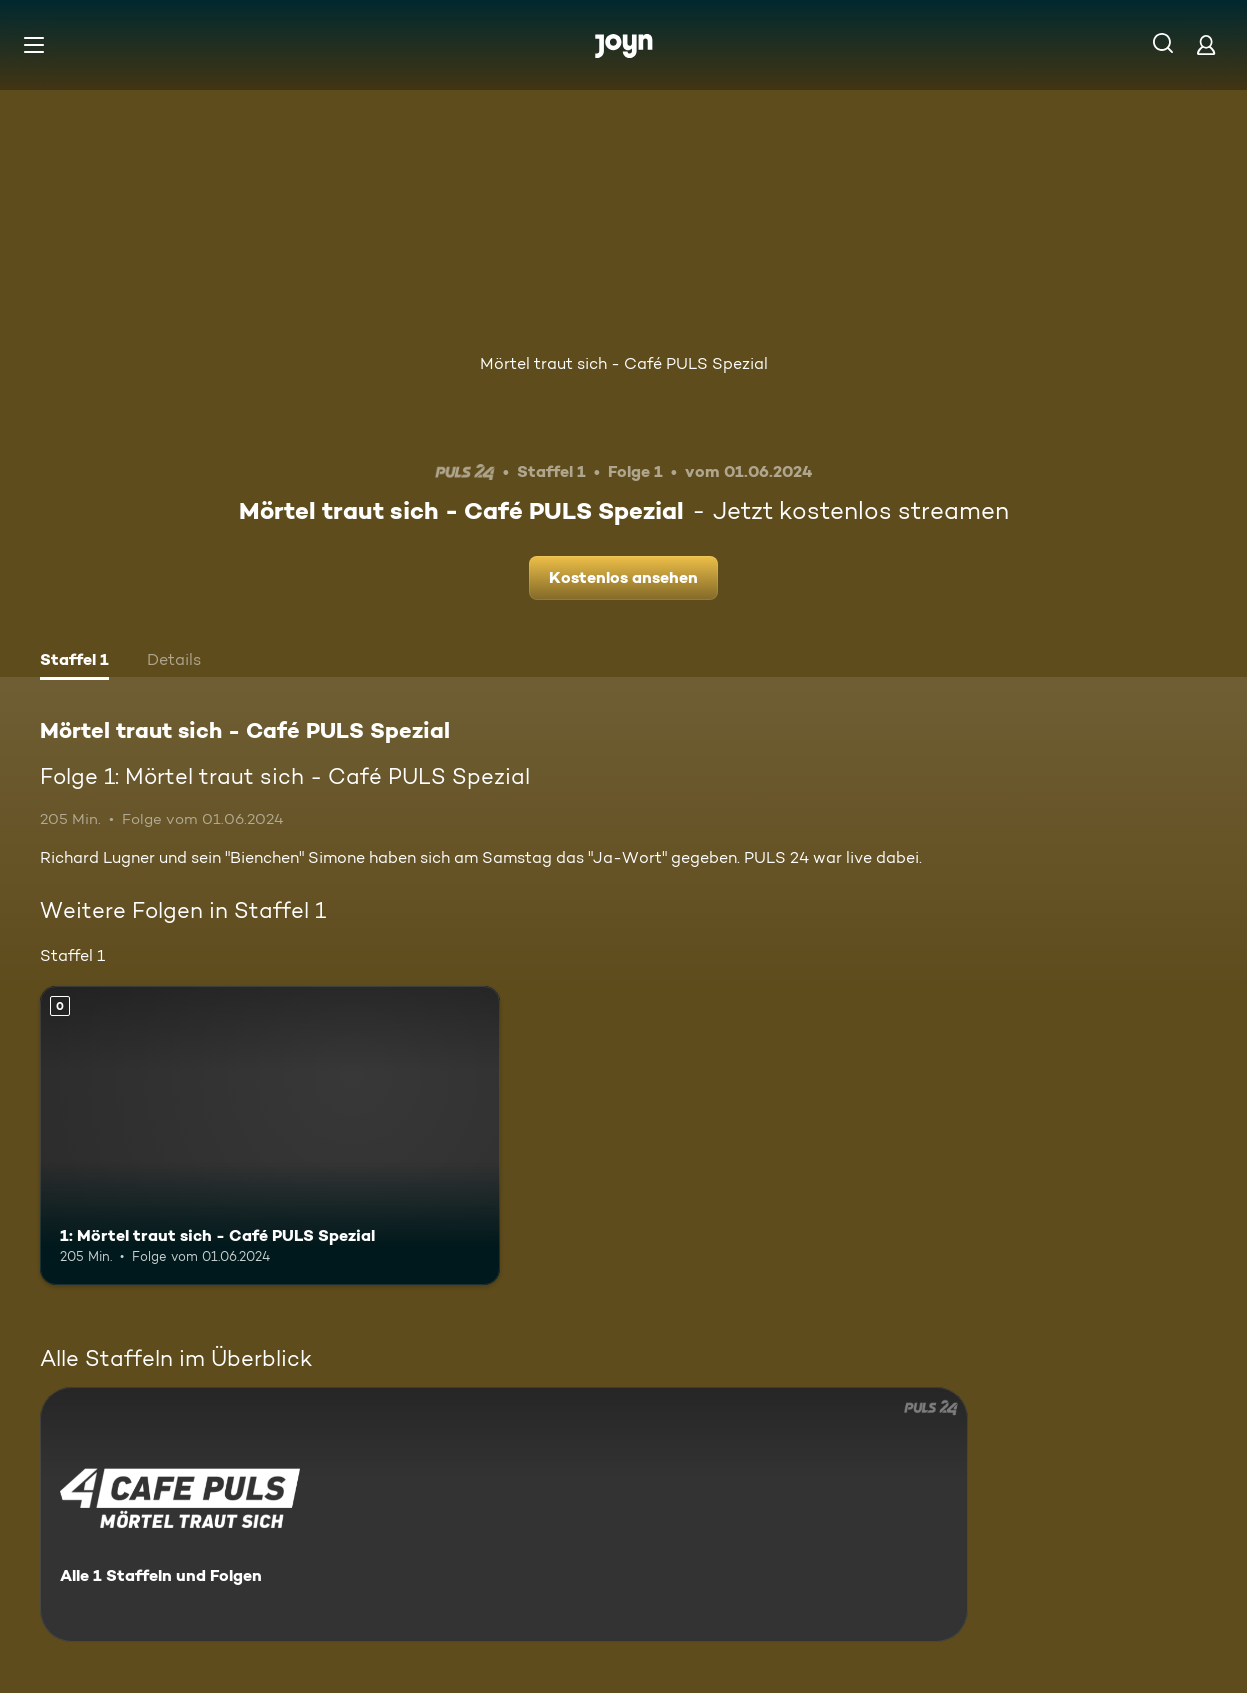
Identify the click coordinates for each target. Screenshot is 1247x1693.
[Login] (1206, 44)
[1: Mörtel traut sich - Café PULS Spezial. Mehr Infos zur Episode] (270, 1135)
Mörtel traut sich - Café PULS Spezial (624, 363)
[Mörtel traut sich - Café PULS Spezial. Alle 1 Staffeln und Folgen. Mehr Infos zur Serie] (504, 1514)
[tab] (74, 662)
